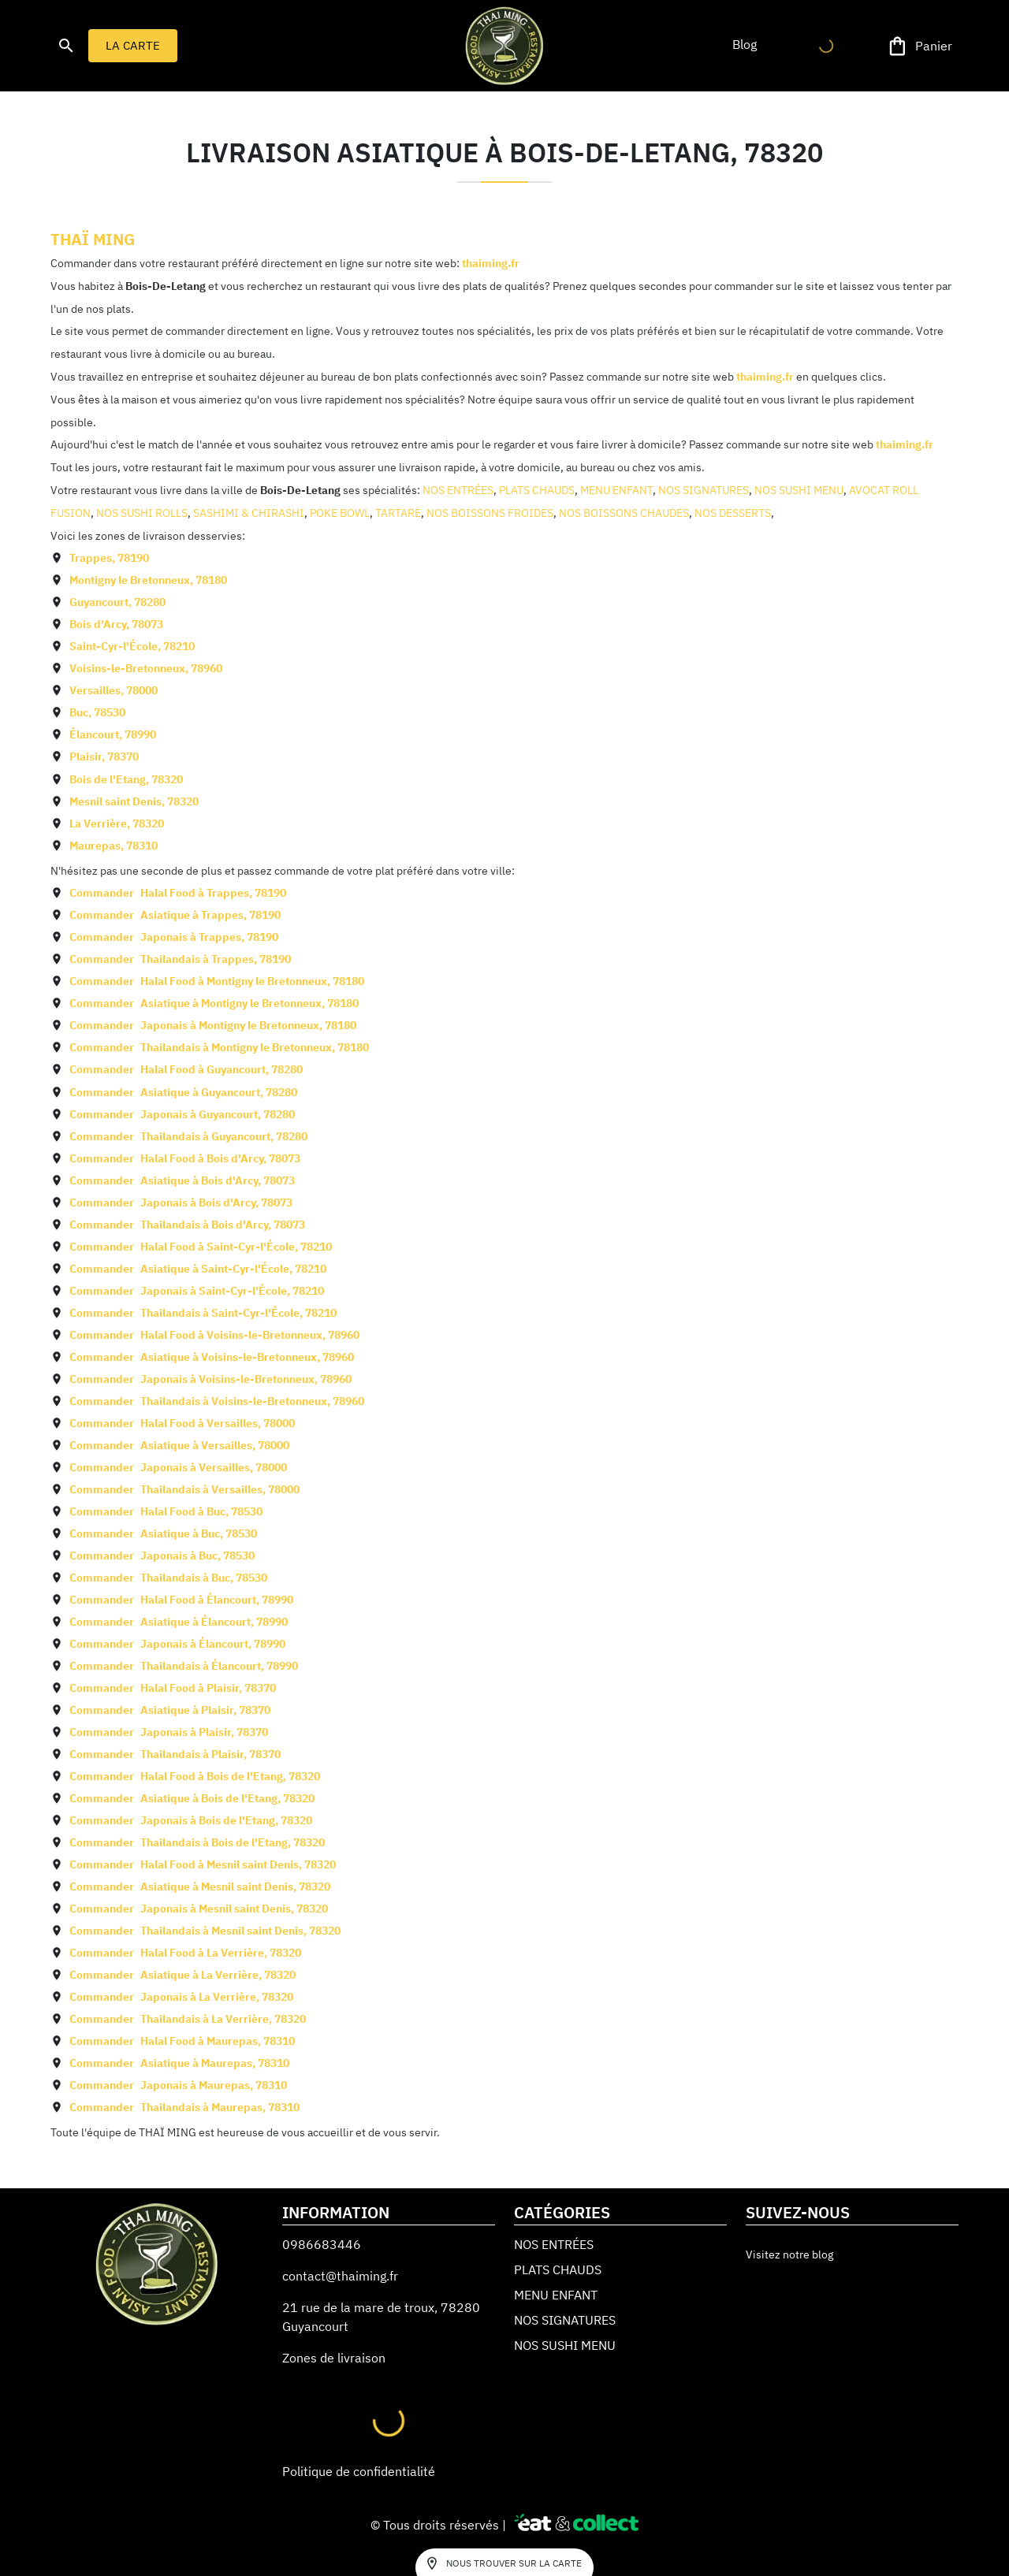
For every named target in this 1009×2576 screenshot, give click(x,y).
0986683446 (321, 2244)
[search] (66, 45)
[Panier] (921, 46)
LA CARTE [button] (132, 45)
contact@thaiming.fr (340, 2276)
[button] (744, 44)
